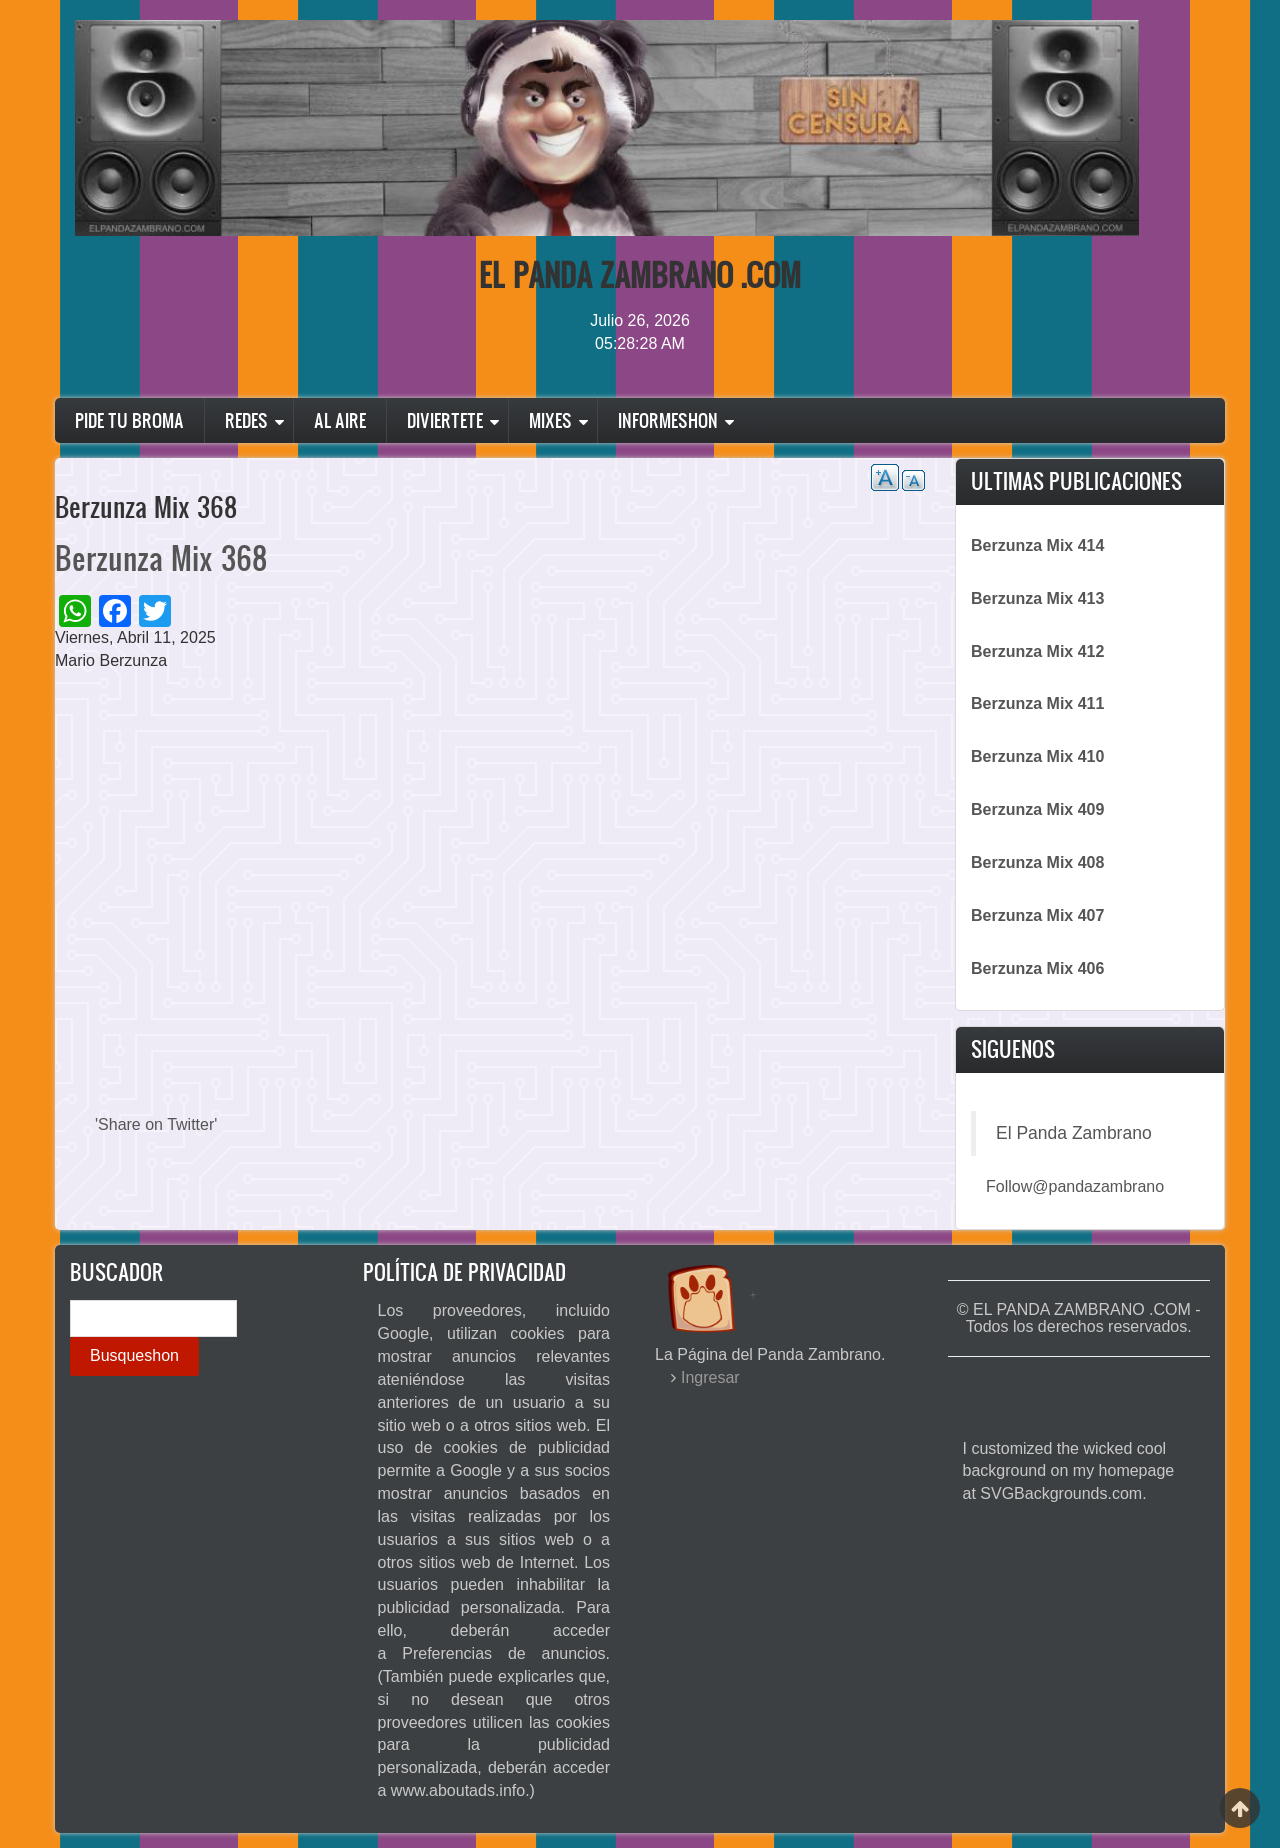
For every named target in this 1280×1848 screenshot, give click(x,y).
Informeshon (668, 420)
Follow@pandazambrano (1075, 1186)
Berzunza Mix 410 (1037, 756)
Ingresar (710, 1377)
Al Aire (340, 420)
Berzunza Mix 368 (161, 557)
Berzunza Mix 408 (1037, 862)
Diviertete (445, 420)
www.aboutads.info (458, 1790)
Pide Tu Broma (129, 420)
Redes (246, 420)
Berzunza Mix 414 (1037, 545)
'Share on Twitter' (156, 1124)
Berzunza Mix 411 (1037, 703)
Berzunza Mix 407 (1037, 915)
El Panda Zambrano (1074, 1133)
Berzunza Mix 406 (1037, 968)
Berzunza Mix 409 (1037, 809)
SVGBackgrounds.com (1061, 1493)
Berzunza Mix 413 (1037, 598)
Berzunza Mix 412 (1037, 651)
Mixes (550, 420)
